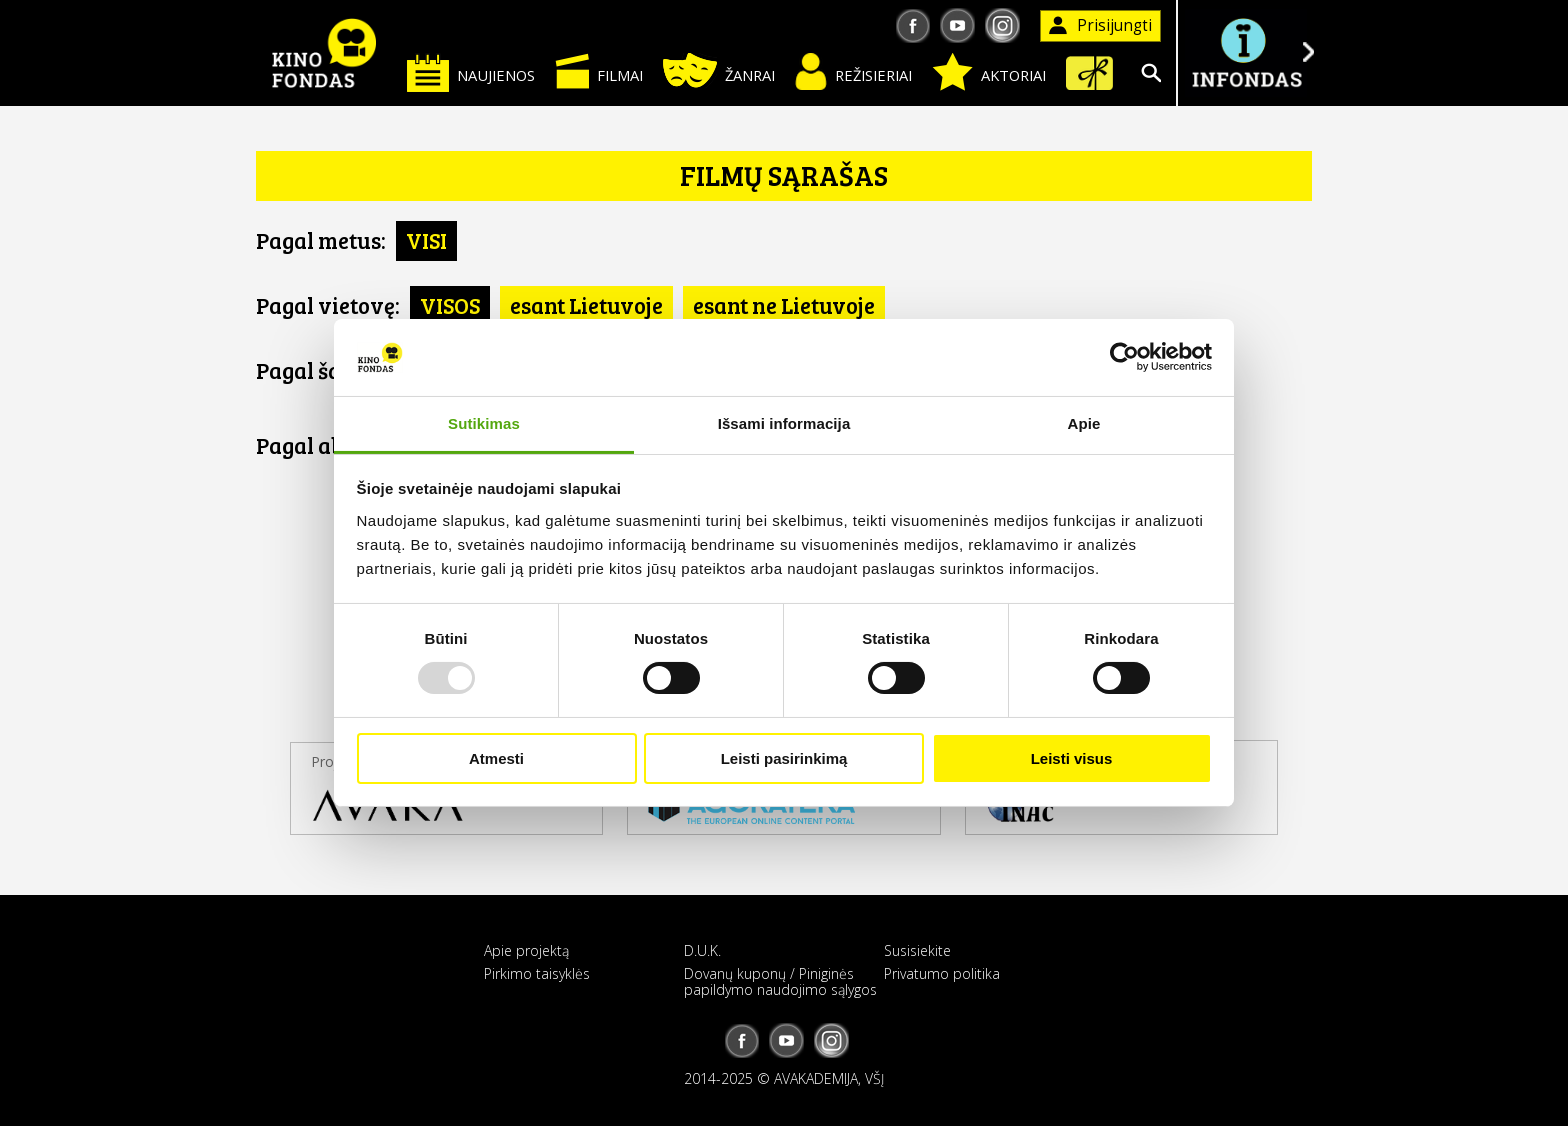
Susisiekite (917, 950)
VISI (426, 240)
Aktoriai (989, 72)
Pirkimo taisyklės (537, 973)
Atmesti (496, 758)
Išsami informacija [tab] (784, 423)
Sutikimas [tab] (484, 423)
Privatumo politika (942, 973)
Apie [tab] (1084, 423)
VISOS (450, 305)
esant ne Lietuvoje (784, 305)
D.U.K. (702, 950)
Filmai (599, 71)
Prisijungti (1100, 25)
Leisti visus (1072, 758)
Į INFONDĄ (1246, 52)
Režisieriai (853, 71)
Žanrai (719, 70)
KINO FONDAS (324, 53)
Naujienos (471, 72)
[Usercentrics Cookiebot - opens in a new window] (1124, 357)
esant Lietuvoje (586, 305)
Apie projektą (526, 950)
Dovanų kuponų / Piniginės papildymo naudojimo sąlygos (780, 981)
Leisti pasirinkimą (784, 758)
